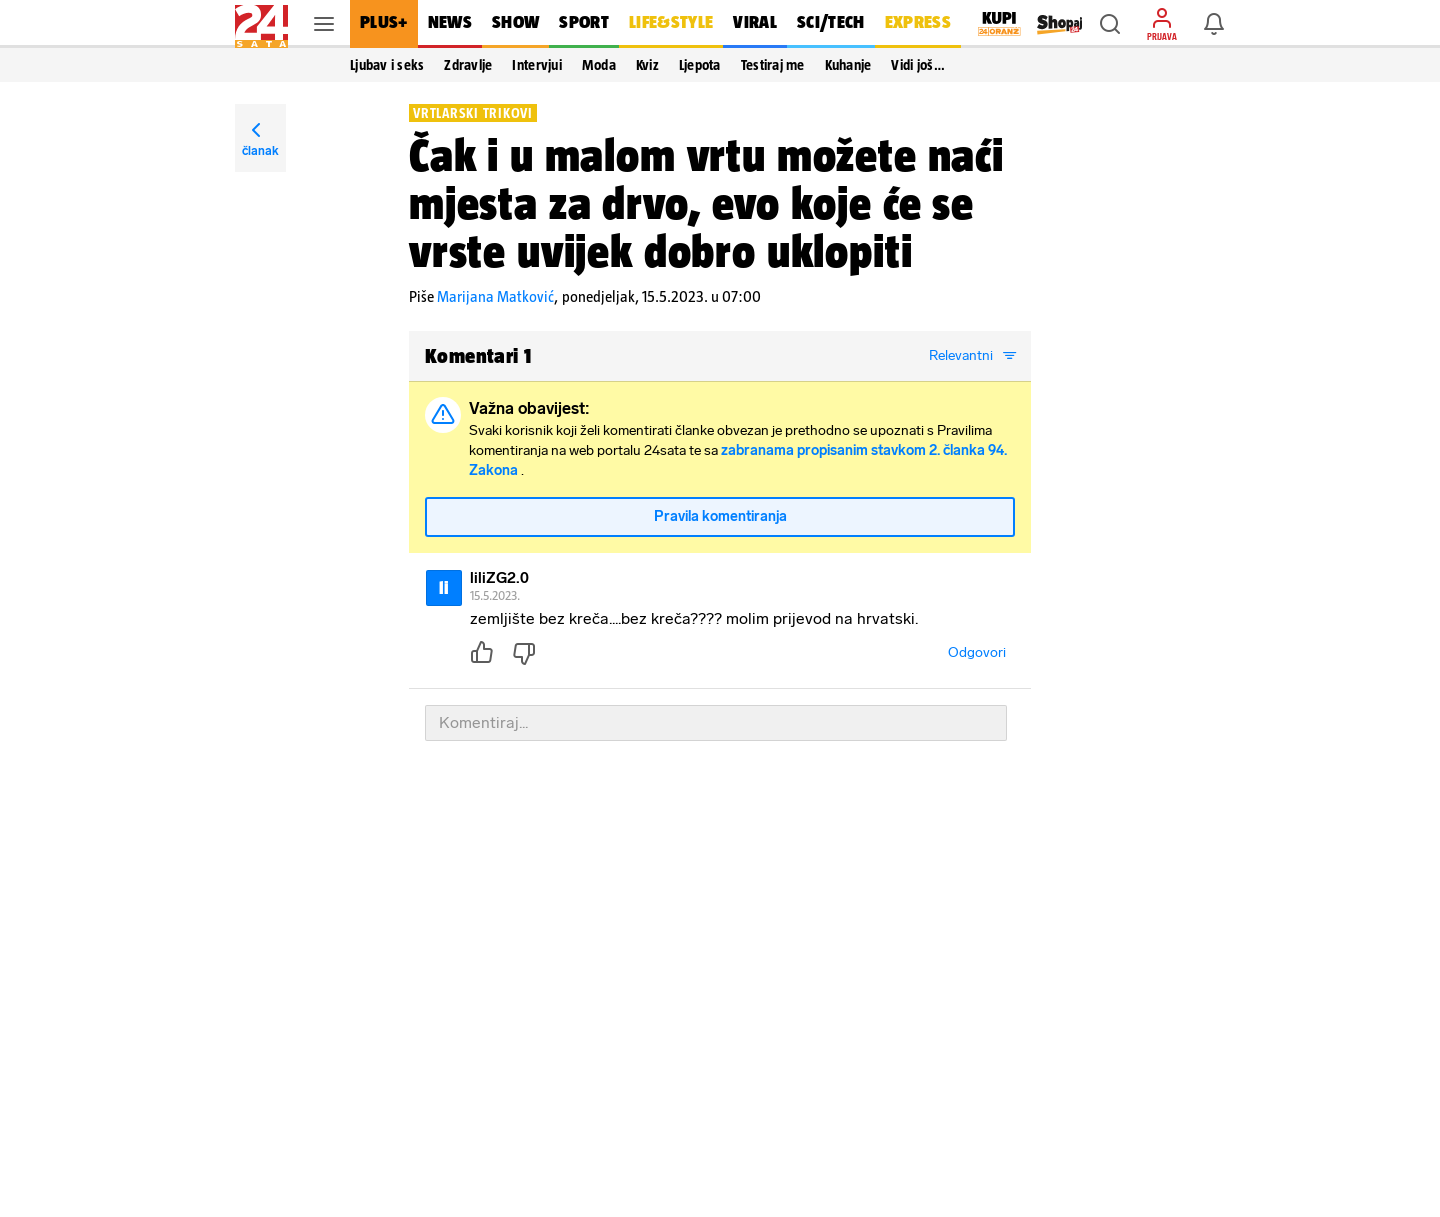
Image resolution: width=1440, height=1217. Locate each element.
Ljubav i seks (387, 65)
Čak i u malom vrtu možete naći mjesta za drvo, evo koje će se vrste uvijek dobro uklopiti (706, 203)
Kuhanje (848, 65)
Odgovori (977, 652)
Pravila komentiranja (720, 516)
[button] (1110, 24)
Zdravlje (468, 65)
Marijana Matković (495, 296)
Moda (599, 65)
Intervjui (536, 65)
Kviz (647, 65)
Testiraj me (773, 65)
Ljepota (700, 65)
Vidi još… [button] (917, 65)
